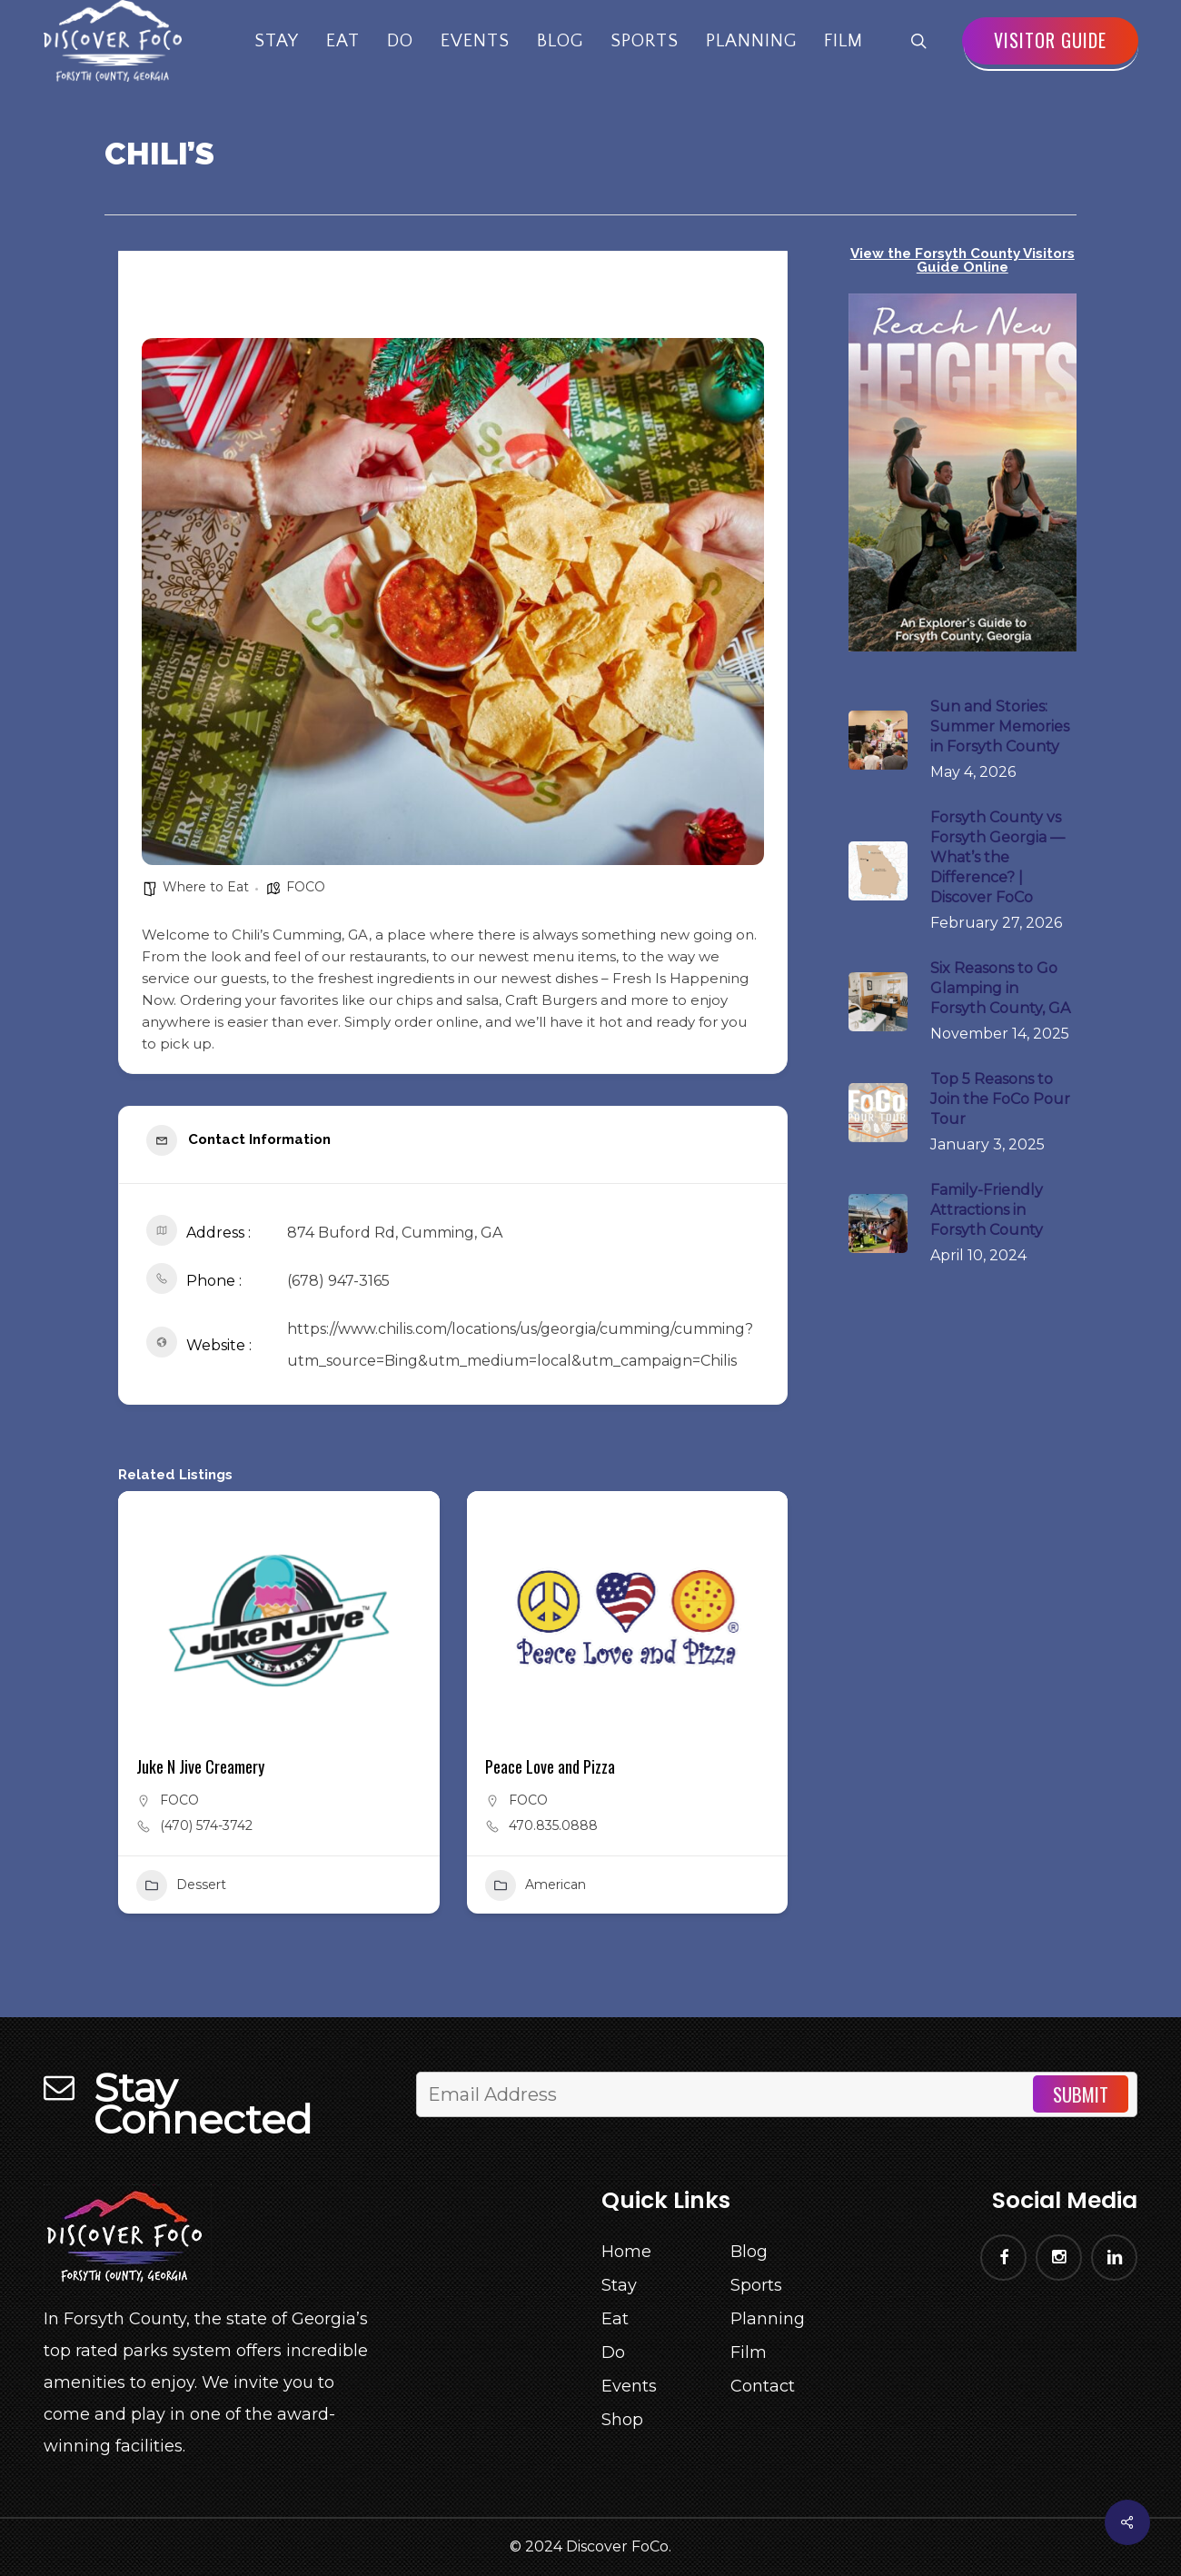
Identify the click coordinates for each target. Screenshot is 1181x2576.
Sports (756, 2285)
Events (629, 2386)
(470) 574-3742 (206, 1825)
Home (626, 2252)
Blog (749, 2252)
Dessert (181, 1885)
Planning (767, 2319)
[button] (269, 1718)
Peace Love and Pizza (550, 1766)
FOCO (305, 887)
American (535, 1885)
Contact (762, 2386)
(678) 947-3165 (338, 1280)
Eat (615, 2319)
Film (748, 2352)
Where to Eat (206, 887)
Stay (619, 2285)
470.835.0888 (553, 1825)
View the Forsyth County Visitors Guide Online (962, 260)
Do (613, 2352)
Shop (622, 2420)
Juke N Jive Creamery (200, 1766)
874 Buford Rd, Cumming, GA (394, 1232)
